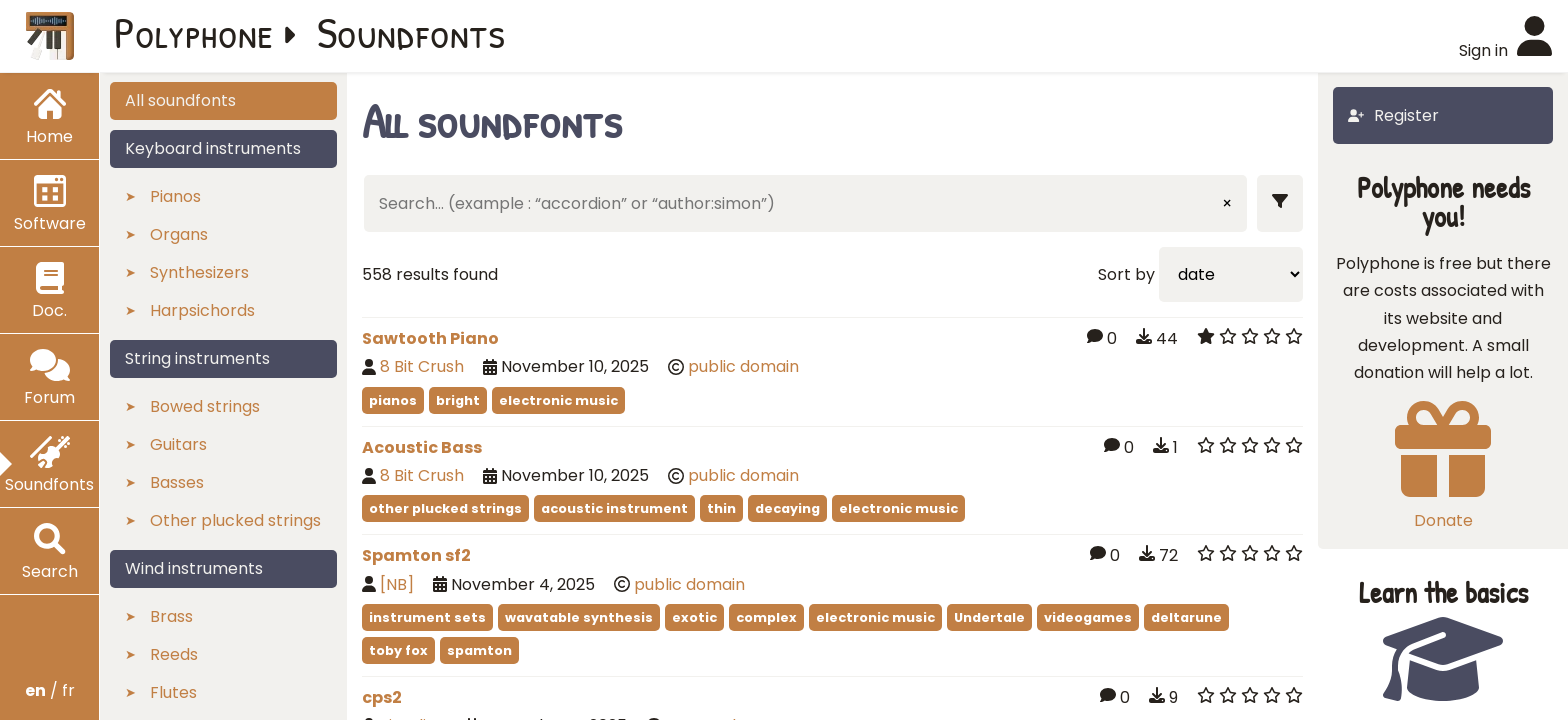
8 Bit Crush (422, 366)
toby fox (398, 650)
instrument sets (427, 617)
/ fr (50, 690)
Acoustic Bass (422, 447)
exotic (694, 617)
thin (721, 508)
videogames (1088, 617)
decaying (787, 508)
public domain (743, 366)
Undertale (989, 617)
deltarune (1186, 617)
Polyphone (194, 32)
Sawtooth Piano (430, 338)
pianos (393, 400)
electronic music (558, 400)
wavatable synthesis (579, 617)
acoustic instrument (614, 508)
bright (458, 400)
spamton (479, 650)
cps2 (382, 697)
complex (766, 617)
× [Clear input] (1227, 203)
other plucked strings (445, 508)
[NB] (397, 584)
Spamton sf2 (416, 555)
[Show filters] (1280, 203)
